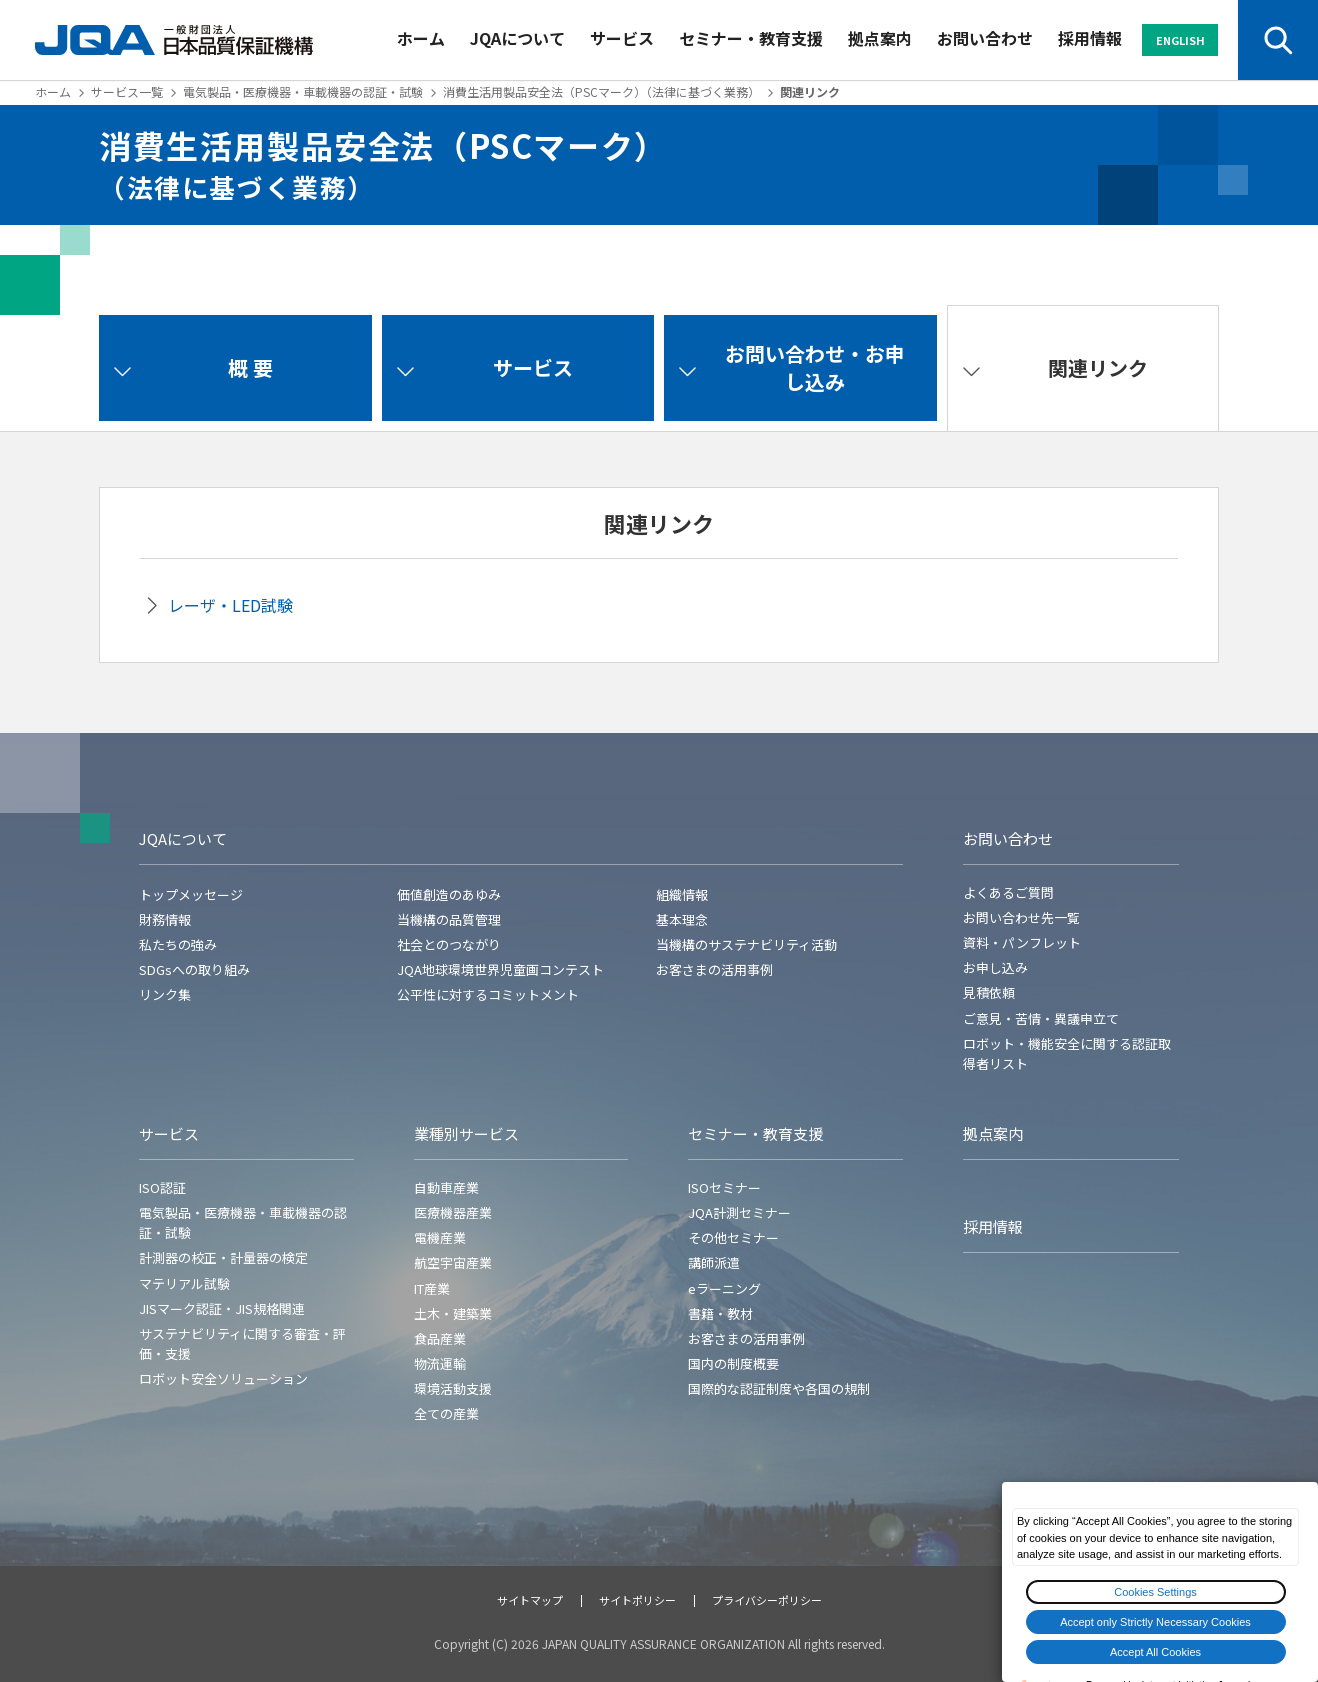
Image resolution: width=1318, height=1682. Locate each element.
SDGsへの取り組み (194, 969)
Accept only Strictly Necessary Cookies (1155, 1622)
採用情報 (1090, 38)
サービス (622, 38)
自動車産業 (446, 1187)
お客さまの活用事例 (714, 969)
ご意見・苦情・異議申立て (1041, 1018)
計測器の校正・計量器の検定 (223, 1257)
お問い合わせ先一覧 (1021, 917)
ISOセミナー (724, 1187)
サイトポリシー (637, 1600)
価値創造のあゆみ (449, 894)
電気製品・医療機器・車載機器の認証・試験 (303, 91)
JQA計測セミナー (739, 1212)
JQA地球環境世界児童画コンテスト (500, 969)
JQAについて (517, 38)
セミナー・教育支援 (751, 38)
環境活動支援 (453, 1388)
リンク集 (165, 994)
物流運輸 (440, 1363)
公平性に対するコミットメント (488, 994)
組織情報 (682, 894)
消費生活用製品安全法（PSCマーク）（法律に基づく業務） (601, 91)
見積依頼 (989, 992)
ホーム (421, 38)
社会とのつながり (449, 944)
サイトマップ (530, 1600)
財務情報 (165, 919)
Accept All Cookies (1155, 1652)
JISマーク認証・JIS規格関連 (222, 1308)
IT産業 (432, 1288)
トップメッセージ (191, 894)
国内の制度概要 (733, 1363)
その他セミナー (733, 1237)
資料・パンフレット (1022, 942)
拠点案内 (880, 38)
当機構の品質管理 (449, 919)
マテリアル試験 (184, 1283)
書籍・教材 (720, 1313)
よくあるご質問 (1008, 892)
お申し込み (995, 967)
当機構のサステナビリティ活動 (746, 944)
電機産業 (440, 1237)
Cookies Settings (1155, 1592)
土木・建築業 (453, 1313)
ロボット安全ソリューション (223, 1378)
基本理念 (682, 919)
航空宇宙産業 (453, 1262)
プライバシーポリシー (767, 1600)
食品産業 (440, 1338)
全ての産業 (446, 1413)
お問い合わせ (985, 38)
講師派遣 (714, 1262)
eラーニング (724, 1288)
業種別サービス (466, 1133)
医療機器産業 (453, 1212)
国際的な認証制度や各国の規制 (779, 1388)
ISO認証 (162, 1187)
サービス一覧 (127, 91)
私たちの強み (178, 944)
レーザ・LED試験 (230, 605)
